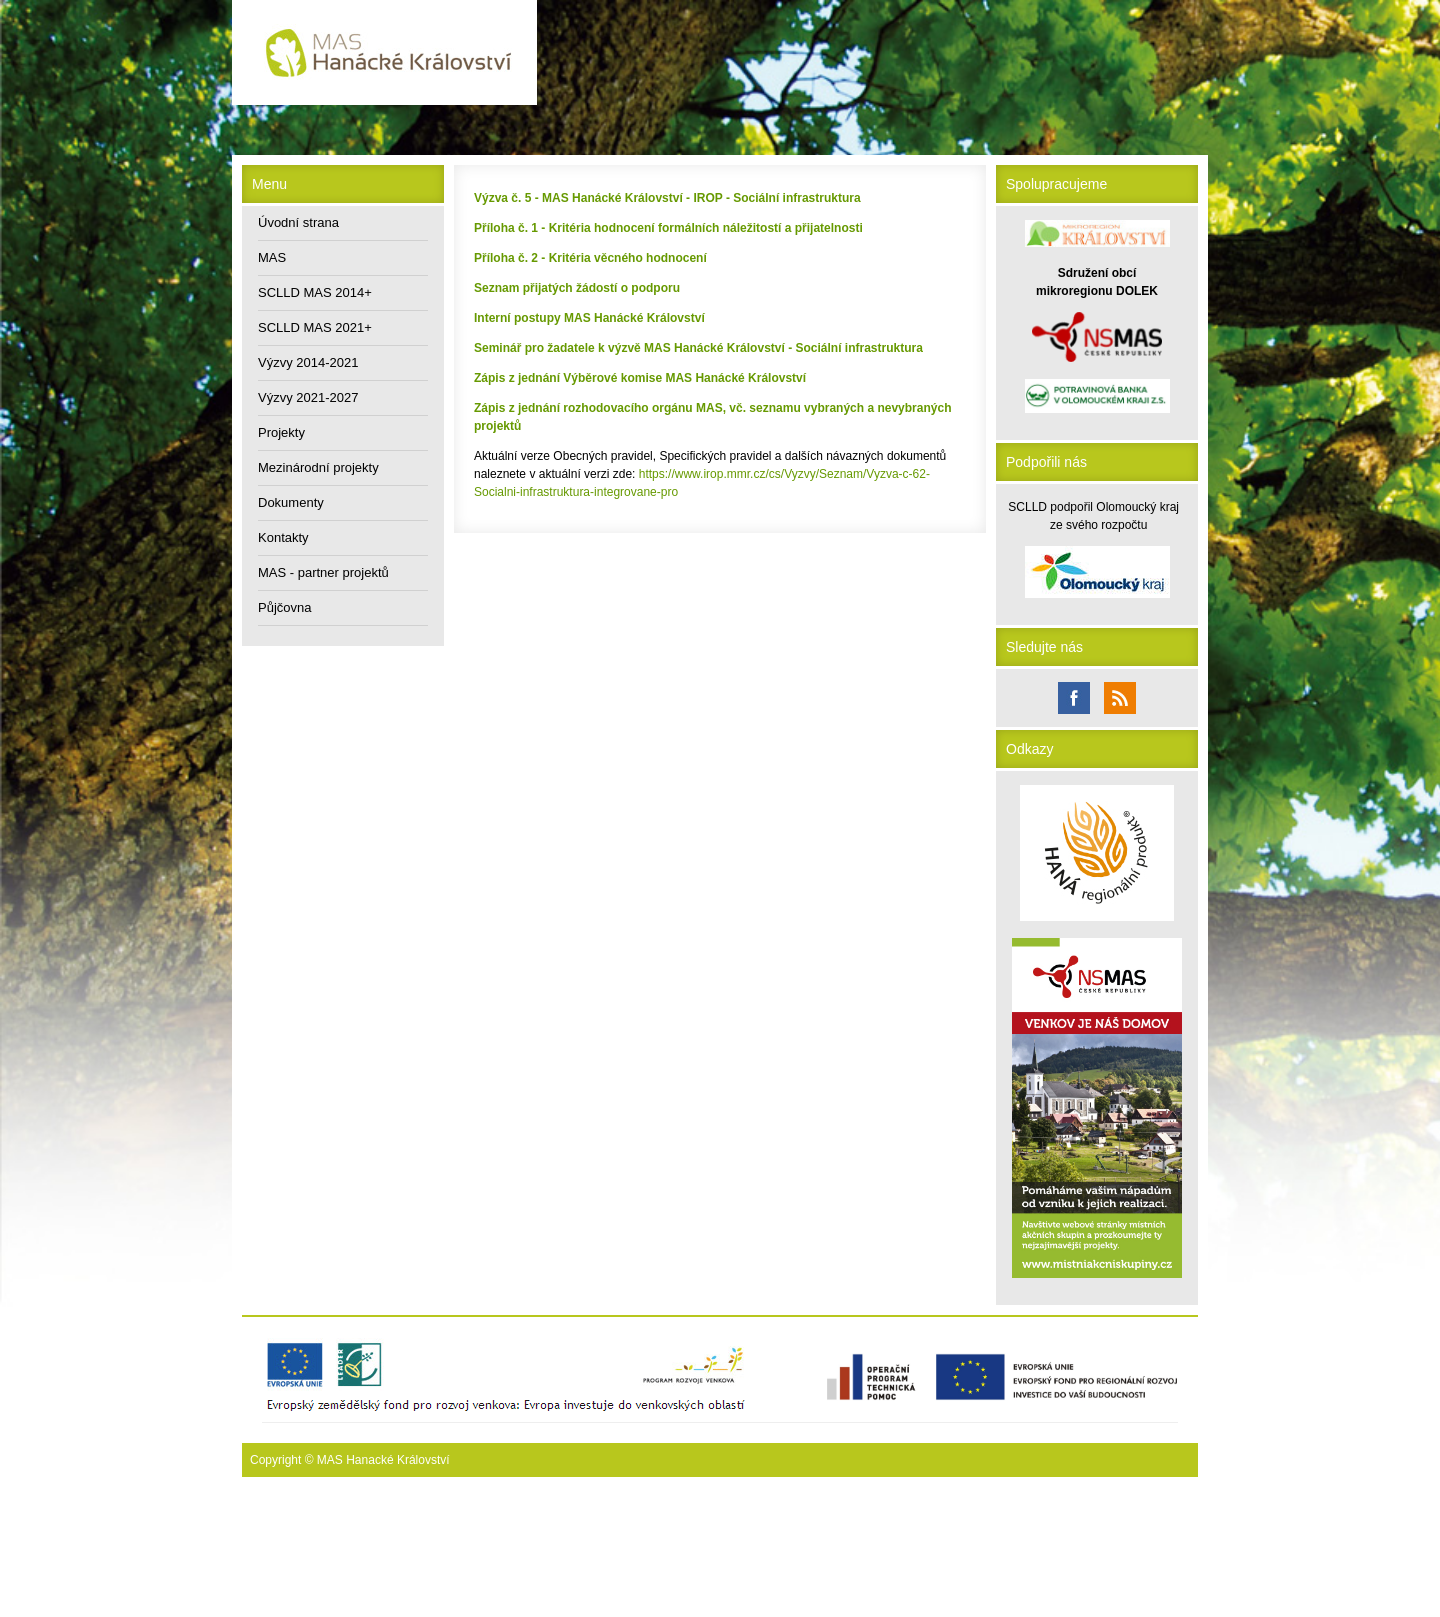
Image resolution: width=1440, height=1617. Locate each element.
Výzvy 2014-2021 (308, 362)
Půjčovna (284, 607)
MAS (272, 257)
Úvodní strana (298, 222)
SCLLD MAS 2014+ (315, 292)
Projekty (281, 432)
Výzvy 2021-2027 (308, 397)
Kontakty (283, 537)
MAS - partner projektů (323, 572)
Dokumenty (291, 502)
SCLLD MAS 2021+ (315, 327)
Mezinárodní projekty (318, 467)
